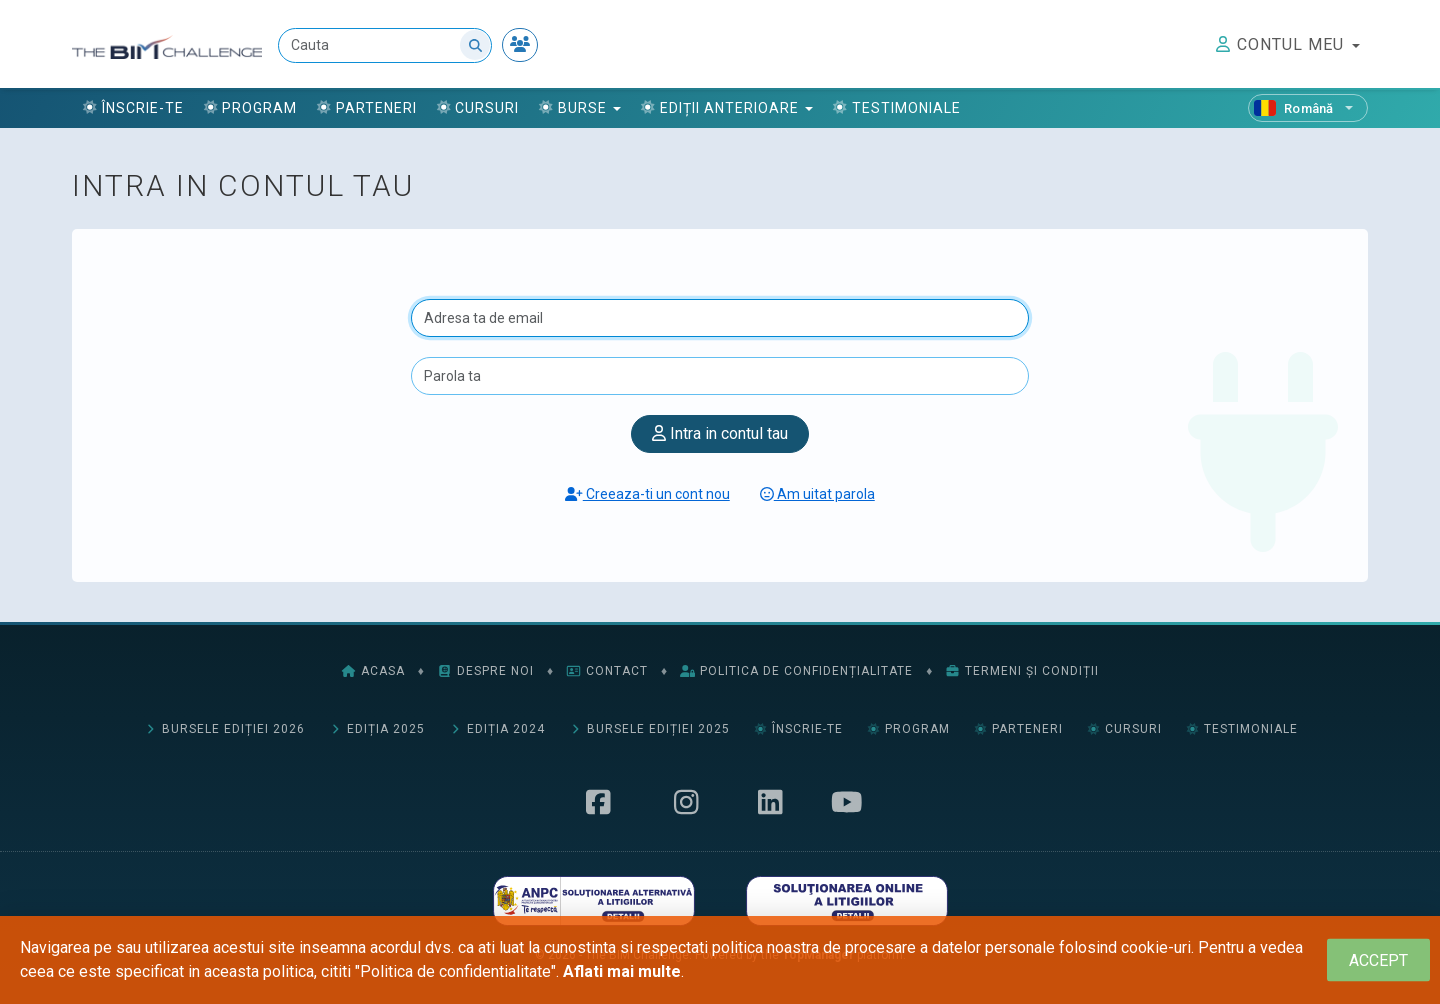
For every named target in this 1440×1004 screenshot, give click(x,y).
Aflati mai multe (622, 971)
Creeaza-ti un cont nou (647, 494)
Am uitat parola (817, 494)
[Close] (1378, 960)
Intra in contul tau (720, 433)
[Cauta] (385, 45)
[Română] (1308, 108)
